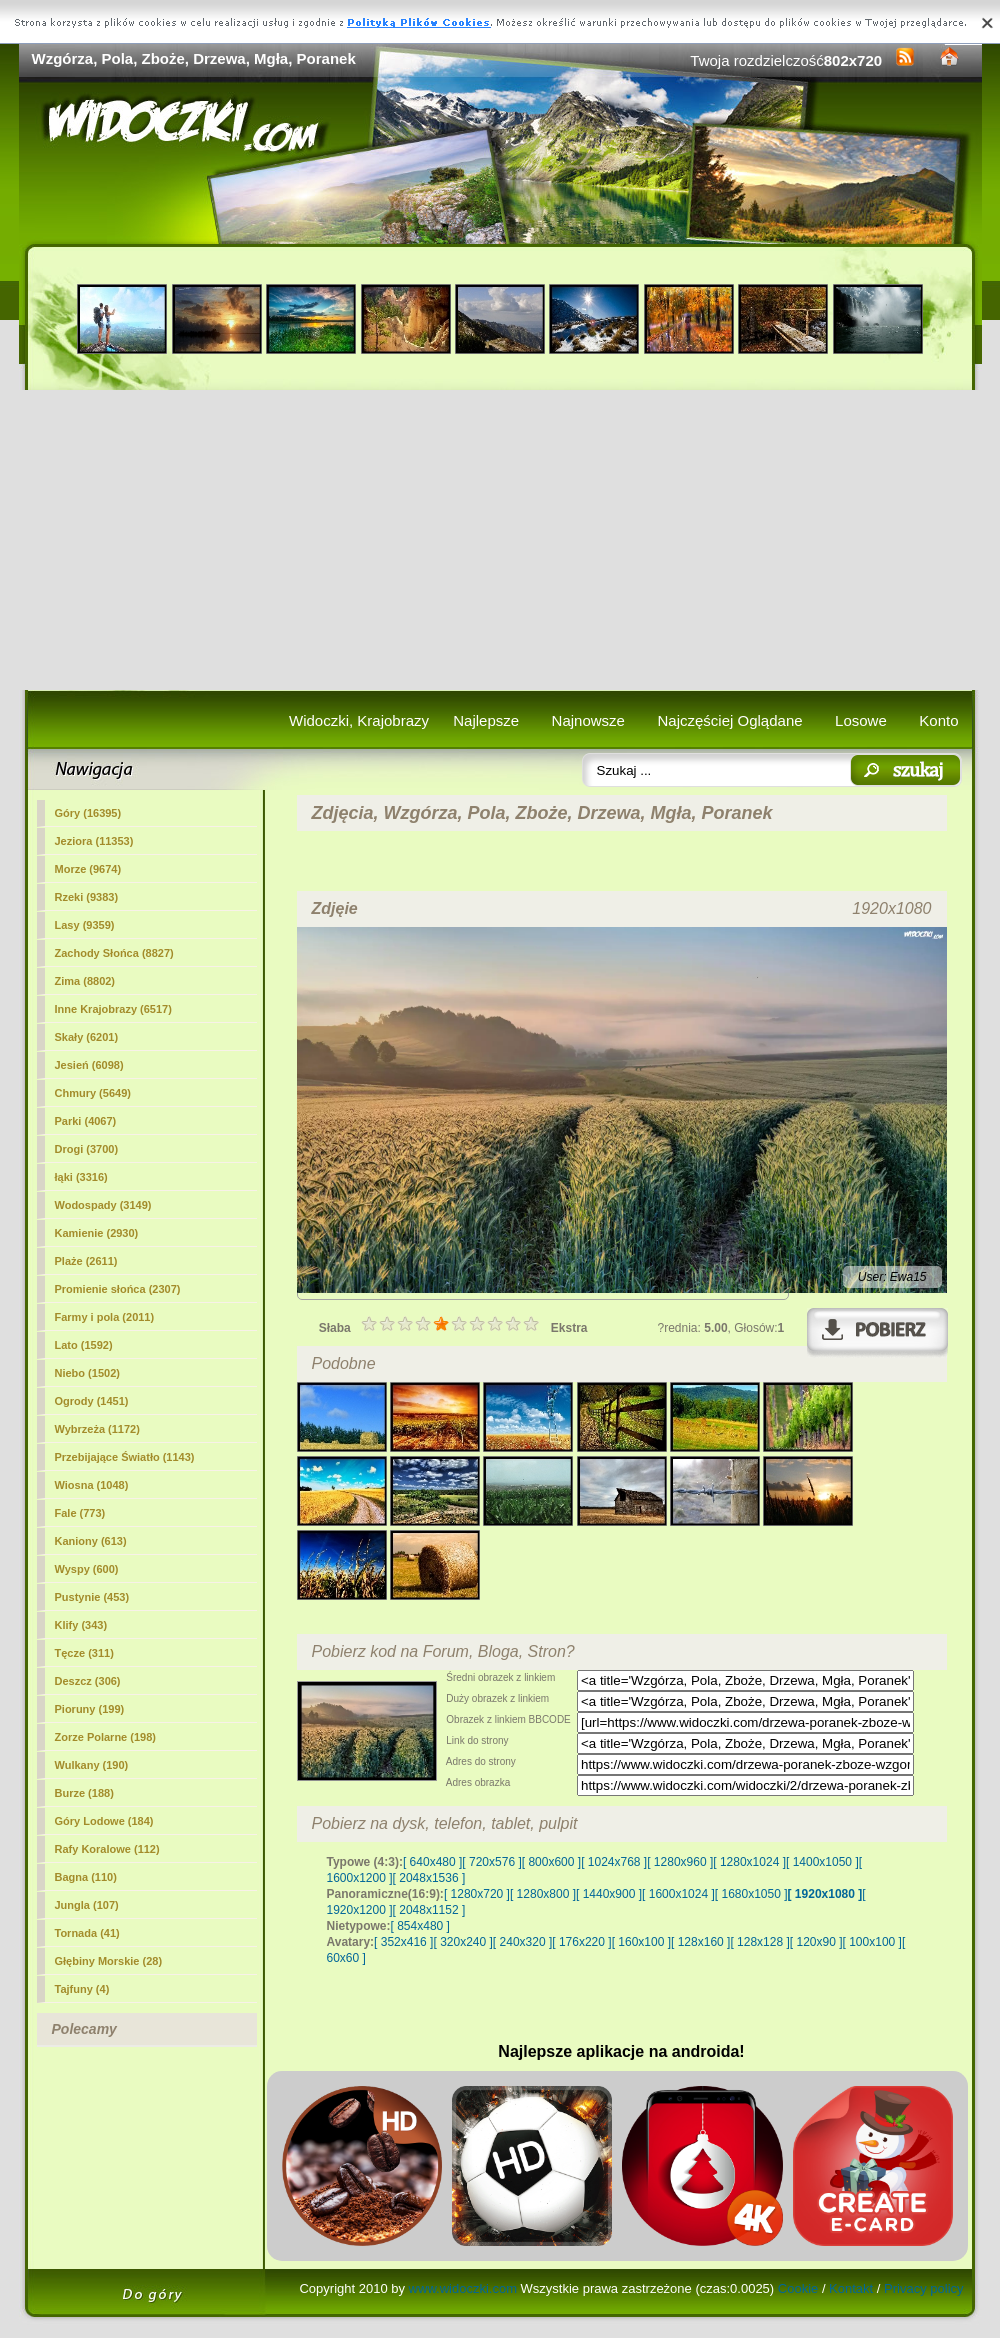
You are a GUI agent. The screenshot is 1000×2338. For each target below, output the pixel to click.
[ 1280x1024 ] (749, 1862)
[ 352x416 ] (403, 1942)
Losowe (861, 720)
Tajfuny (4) (82, 1989)
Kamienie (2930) (97, 1233)
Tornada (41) (87, 1933)
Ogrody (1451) (92, 1401)
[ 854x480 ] (420, 1926)
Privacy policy (923, 2288)
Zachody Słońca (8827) (114, 953)
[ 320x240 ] (462, 1942)
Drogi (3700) (87, 1149)
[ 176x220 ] (581, 1942)
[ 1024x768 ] (614, 1862)
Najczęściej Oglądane (729, 720)
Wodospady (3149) (103, 1205)
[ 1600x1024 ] (678, 1894)
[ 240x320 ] (522, 1942)
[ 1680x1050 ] (751, 1894)
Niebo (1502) (87, 1373)
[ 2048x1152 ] (429, 1910)
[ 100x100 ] (872, 1942)
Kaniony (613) (91, 1541)
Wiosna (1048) (92, 1485)
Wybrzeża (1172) (97, 1429)
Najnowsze (588, 720)
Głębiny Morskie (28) (109, 1961)
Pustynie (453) (92, 1597)
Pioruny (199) (90, 1709)
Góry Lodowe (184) (104, 1821)
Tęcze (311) (84, 1653)
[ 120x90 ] (816, 1942)
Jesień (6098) (89, 1065)
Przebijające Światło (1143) (125, 1457)
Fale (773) (80, 1513)
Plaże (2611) (86, 1261)
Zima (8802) (85, 981)
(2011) (105, 1317)
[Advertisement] (500, 540)
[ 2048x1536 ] (429, 1878)
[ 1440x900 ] (609, 1894)
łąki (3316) (81, 1177)
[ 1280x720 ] (477, 1894)
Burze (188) (84, 1793)
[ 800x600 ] (551, 1862)
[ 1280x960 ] (680, 1862)
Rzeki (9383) (87, 897)
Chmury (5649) (93, 1093)
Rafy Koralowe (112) (107, 1849)
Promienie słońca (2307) (118, 1289)
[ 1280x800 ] (543, 1894)
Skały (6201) (87, 1037)
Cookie (798, 2288)
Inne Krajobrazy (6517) (113, 1009)
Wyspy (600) (87, 1569)
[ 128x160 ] (700, 1942)
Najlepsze (486, 720)
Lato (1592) (84, 1345)
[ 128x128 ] (759, 1942)
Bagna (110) (86, 1877)
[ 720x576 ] (491, 1862)
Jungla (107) (87, 1905)
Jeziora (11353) (94, 841)
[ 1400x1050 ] (822, 1862)
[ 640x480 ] (432, 1862)
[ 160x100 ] (641, 1942)
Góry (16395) (88, 813)
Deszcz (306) (88, 1681)
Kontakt (851, 2288)
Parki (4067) (86, 1121)
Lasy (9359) (85, 925)
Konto (938, 720)
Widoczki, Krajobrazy (359, 720)
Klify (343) (81, 1625)
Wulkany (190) (92, 1765)
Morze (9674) (88, 869)
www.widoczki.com (463, 2288)
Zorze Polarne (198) (105, 1737)
